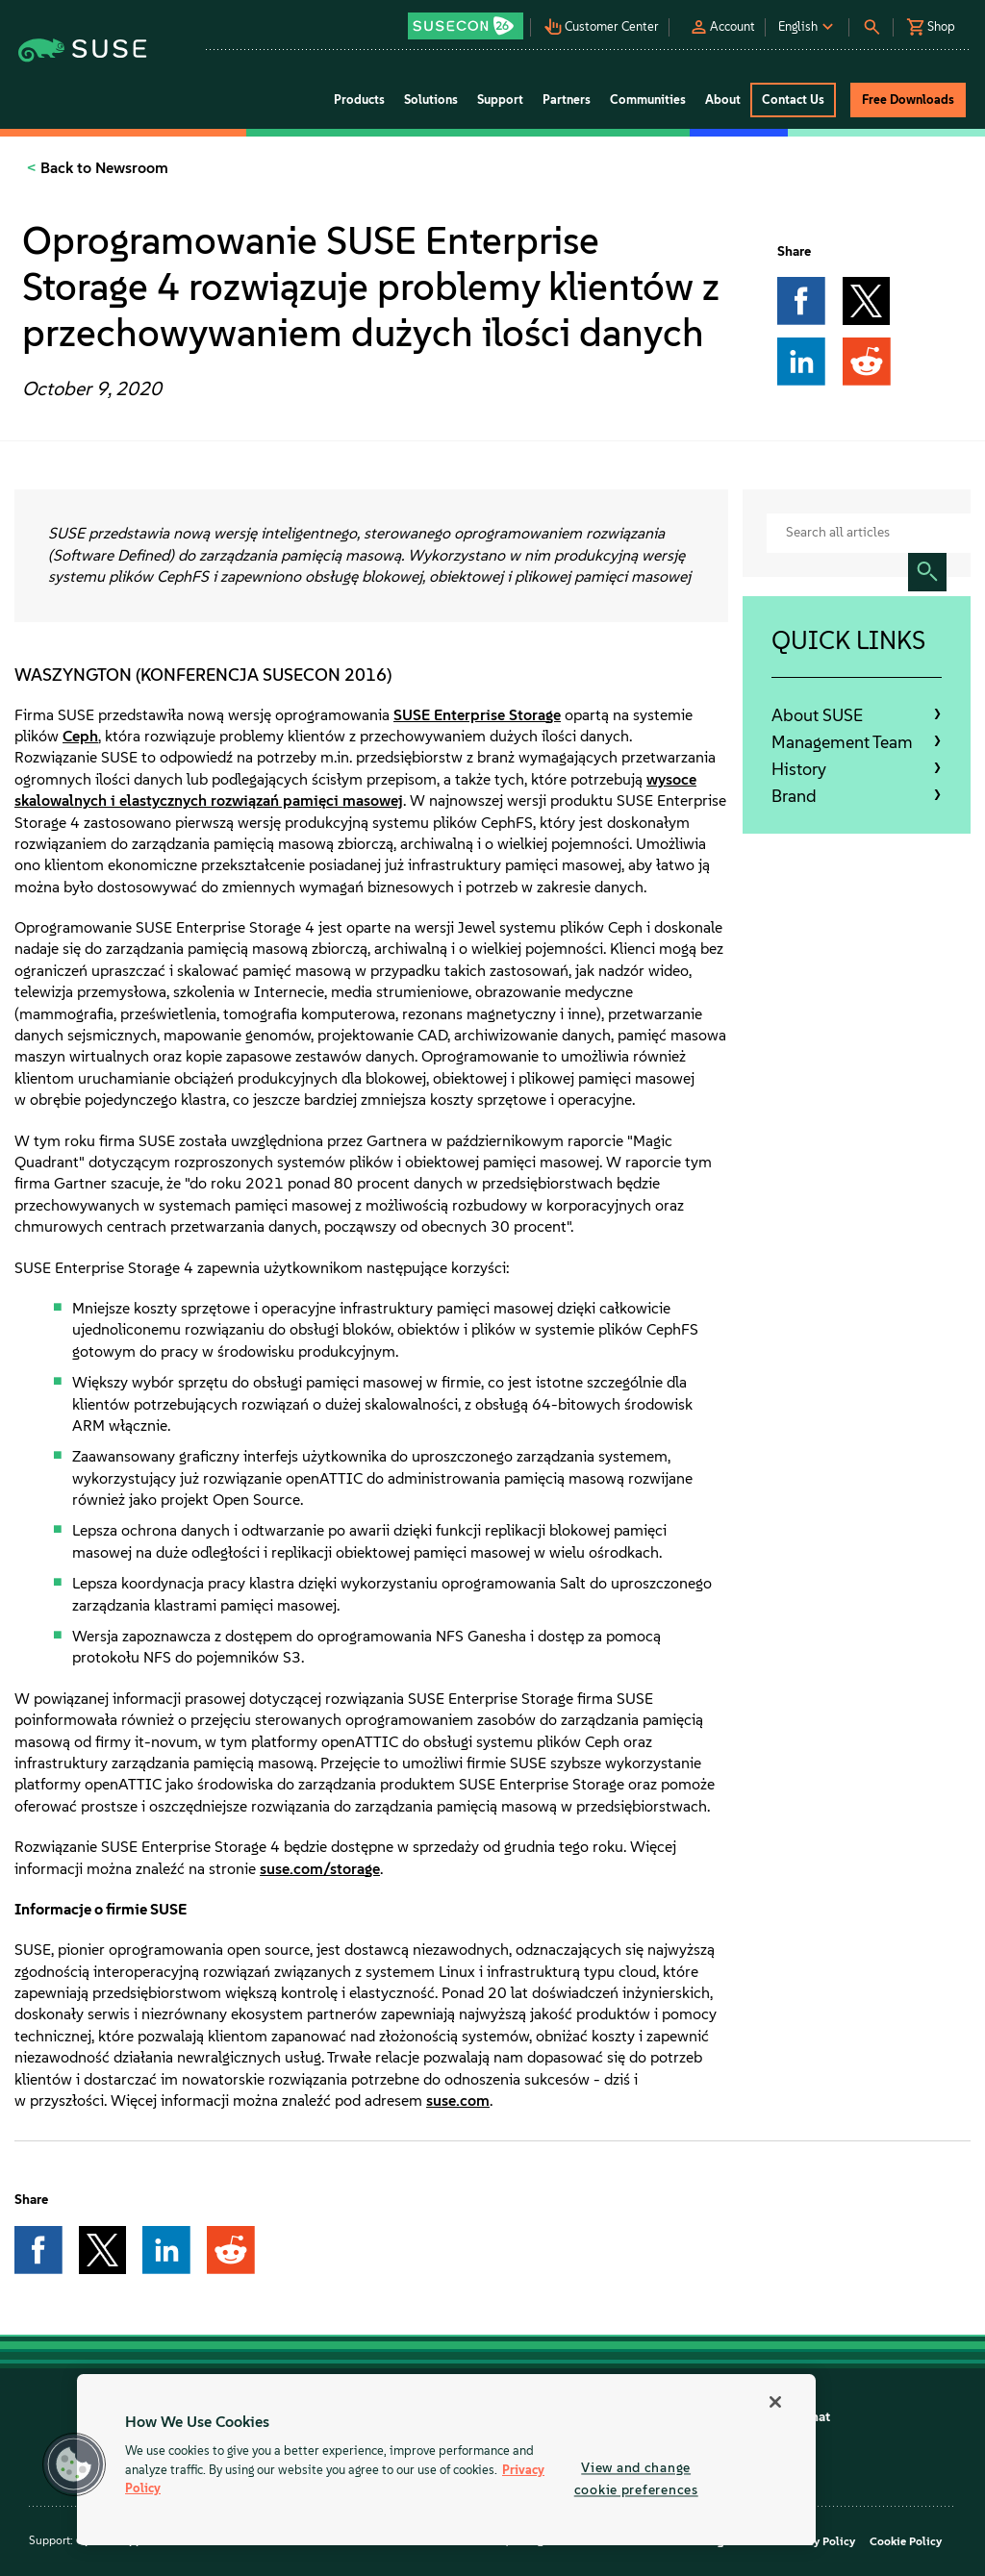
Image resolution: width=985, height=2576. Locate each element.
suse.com (458, 2100)
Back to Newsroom (102, 168)
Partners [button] (567, 99)
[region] (446, 2459)
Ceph (80, 736)
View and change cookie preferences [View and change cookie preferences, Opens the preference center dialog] (636, 2478)
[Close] (775, 2402)
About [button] (723, 99)
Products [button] (359, 99)
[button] (466, 19)
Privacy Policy (818, 2541)
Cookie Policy (906, 2541)
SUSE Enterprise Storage (477, 715)
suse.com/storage (320, 1869)
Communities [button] (648, 99)
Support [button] (500, 99)
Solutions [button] (431, 99)
